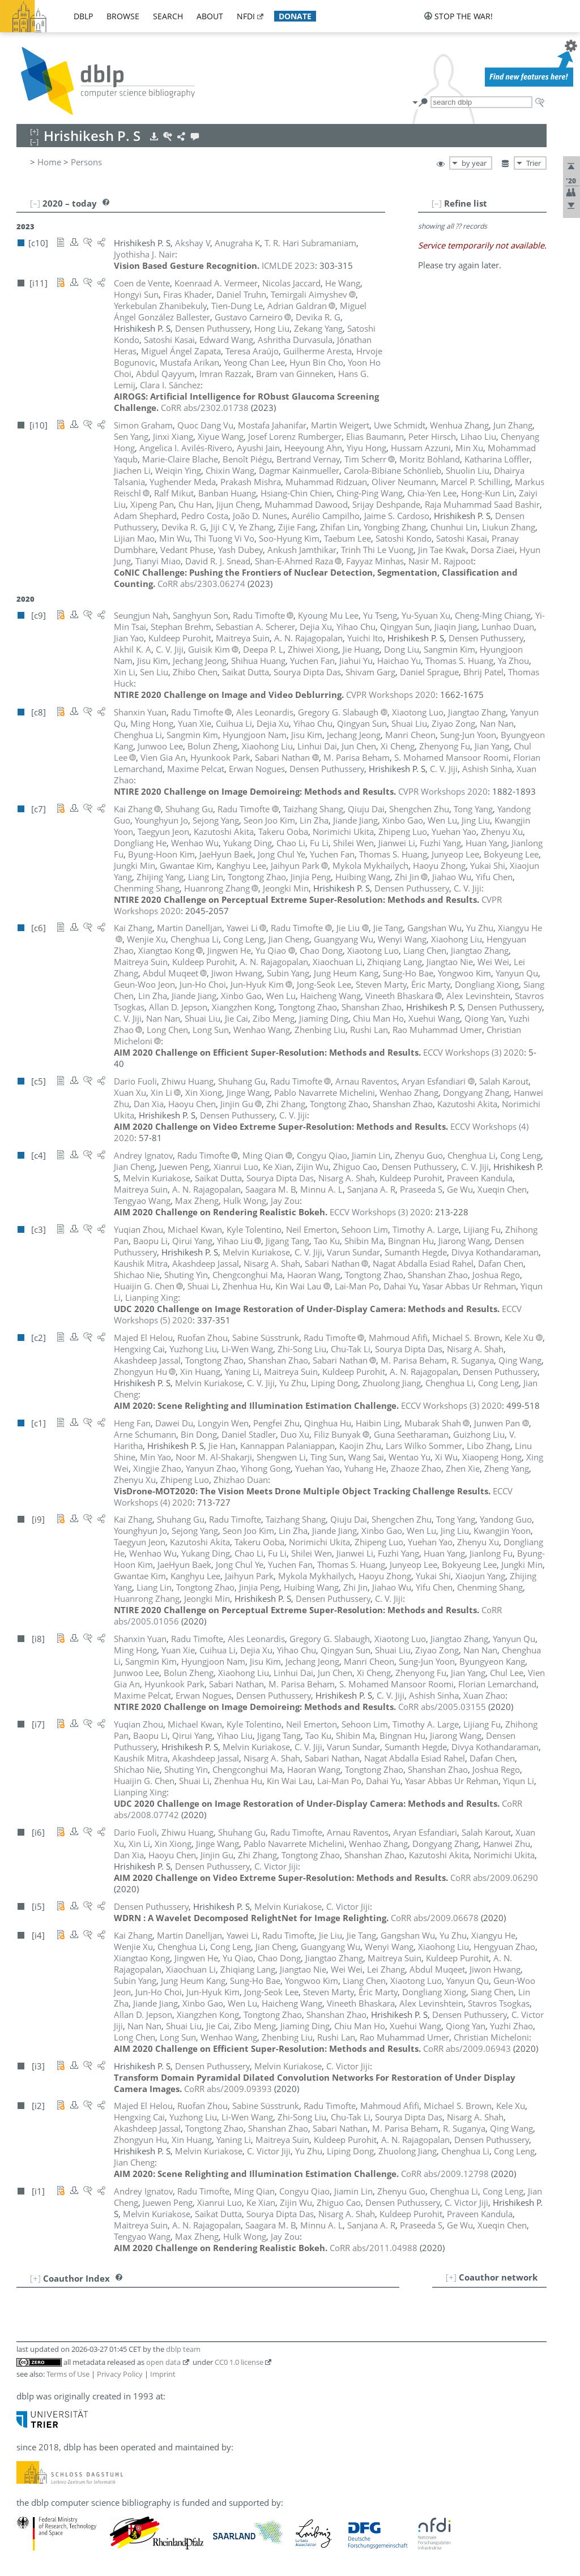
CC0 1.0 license (239, 2362)
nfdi (246, 16)
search (168, 16)
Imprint (163, 2374)
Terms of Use (67, 2374)
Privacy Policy (120, 2374)
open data (163, 2362)
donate (295, 16)
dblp (83, 16)
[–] (437, 203)
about (210, 16)
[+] (451, 2277)
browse (122, 16)
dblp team (183, 2349)
